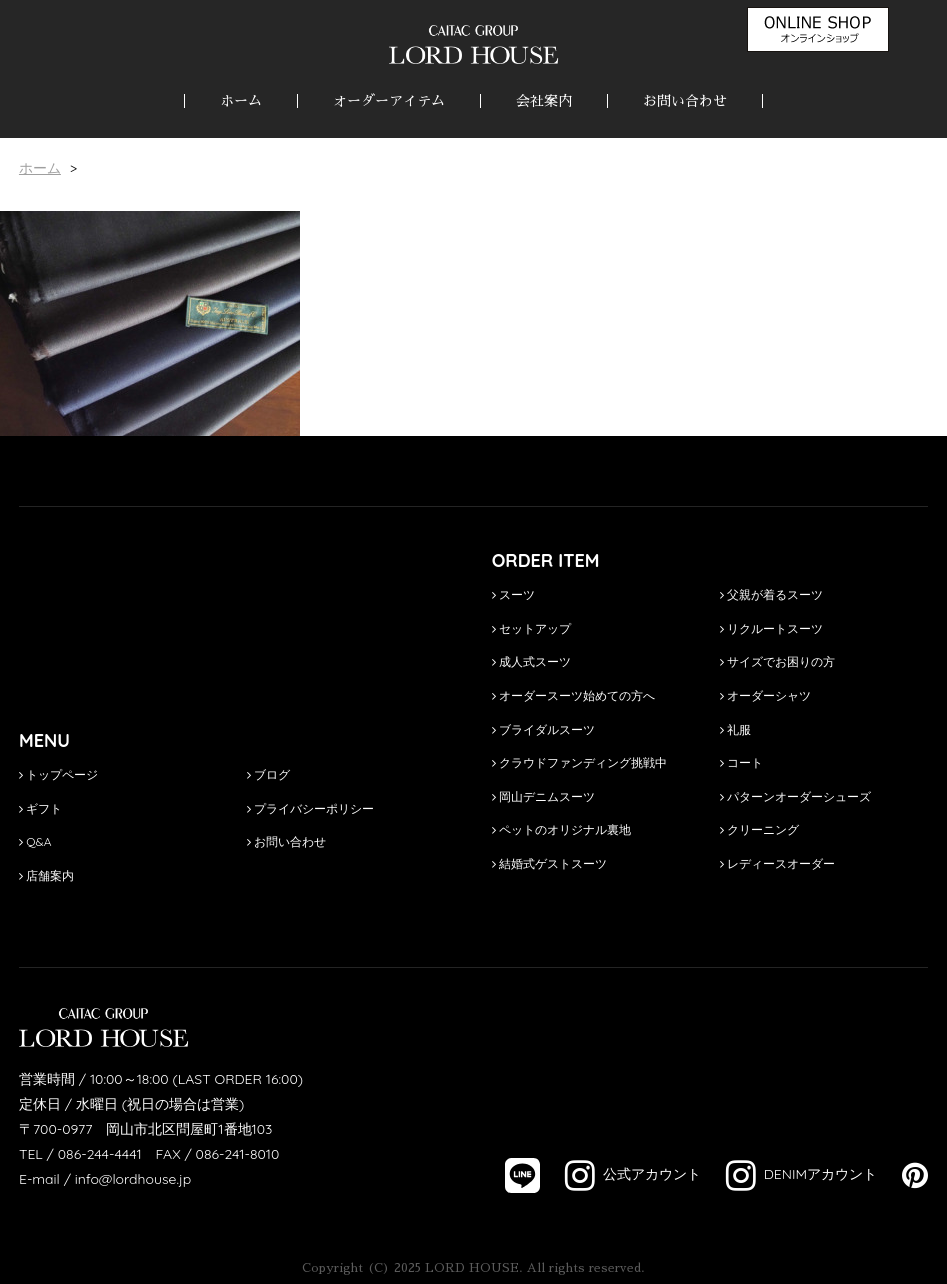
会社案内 (544, 101)
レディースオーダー (777, 863)
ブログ (268, 774)
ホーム (241, 101)
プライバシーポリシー (310, 808)
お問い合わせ (685, 101)
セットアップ (531, 628)
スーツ (513, 594)
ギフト (40, 808)
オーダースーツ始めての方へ (573, 695)
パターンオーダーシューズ (795, 796)
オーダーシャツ (765, 695)
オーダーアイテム (389, 101)
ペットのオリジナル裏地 (561, 829)
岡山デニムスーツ (543, 796)
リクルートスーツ (771, 628)
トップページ (58, 774)
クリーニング (759, 829)
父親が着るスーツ (771, 594)
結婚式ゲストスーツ (549, 863)
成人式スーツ (531, 661)
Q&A (35, 841)
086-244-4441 (100, 1154)
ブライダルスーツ (543, 729)
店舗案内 (46, 875)
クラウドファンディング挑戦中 (579, 762)
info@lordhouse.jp (133, 1179)
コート (741, 762)
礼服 (735, 729)
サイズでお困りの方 (777, 661)
